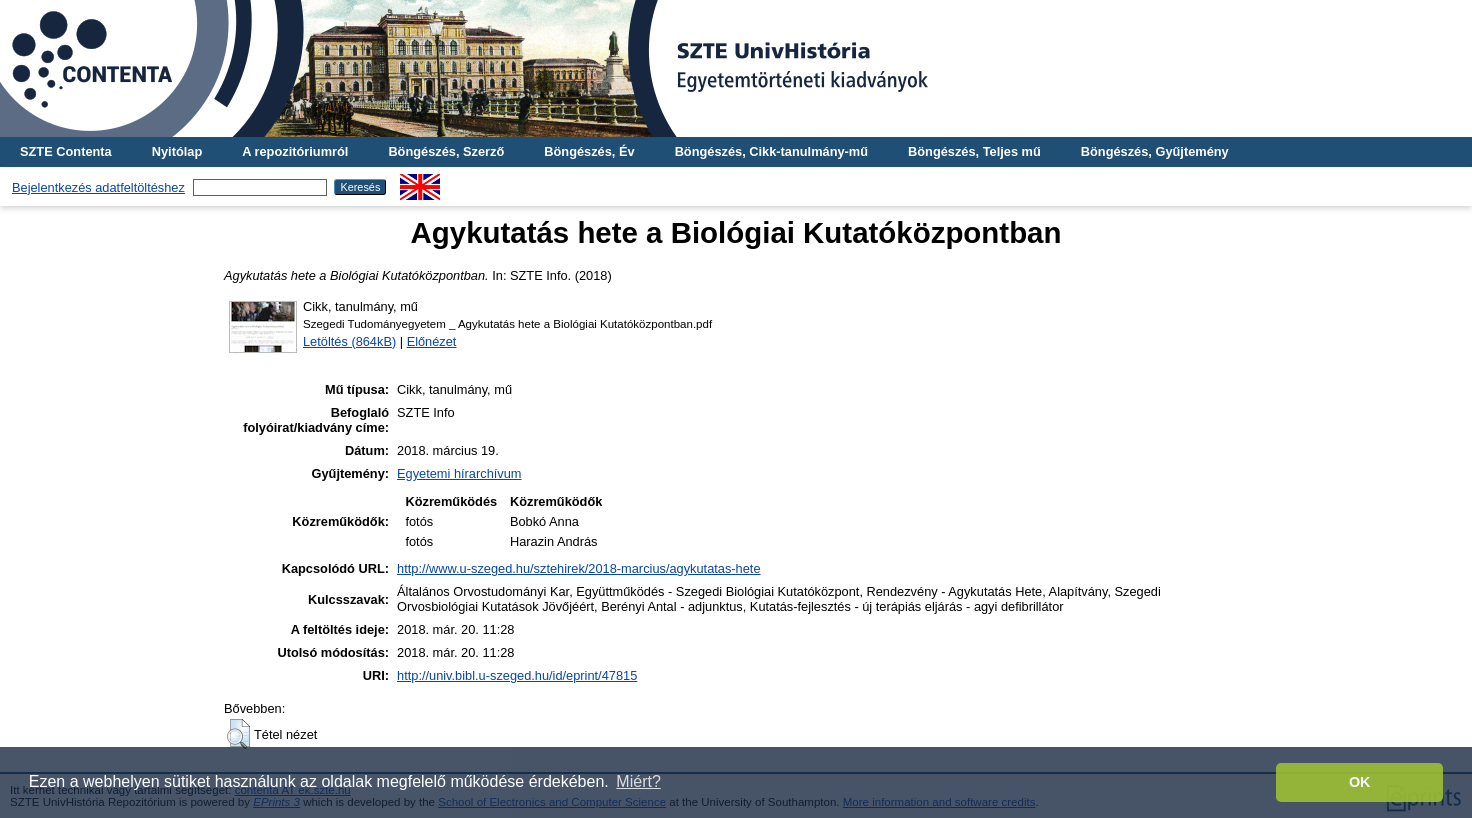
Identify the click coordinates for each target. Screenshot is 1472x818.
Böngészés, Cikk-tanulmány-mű (771, 151)
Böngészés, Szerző (446, 151)
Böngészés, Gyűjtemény (1155, 151)
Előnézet (432, 341)
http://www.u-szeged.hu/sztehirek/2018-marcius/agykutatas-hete (578, 568)
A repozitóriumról (295, 151)
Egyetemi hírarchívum (459, 473)
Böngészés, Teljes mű (974, 151)
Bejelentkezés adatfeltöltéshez (98, 187)
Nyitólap (177, 151)
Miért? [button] (638, 781)
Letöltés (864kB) (349, 341)
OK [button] (1360, 782)
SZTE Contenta (66, 151)
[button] (238, 734)
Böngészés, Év (589, 151)
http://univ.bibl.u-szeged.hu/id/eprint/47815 (517, 675)
